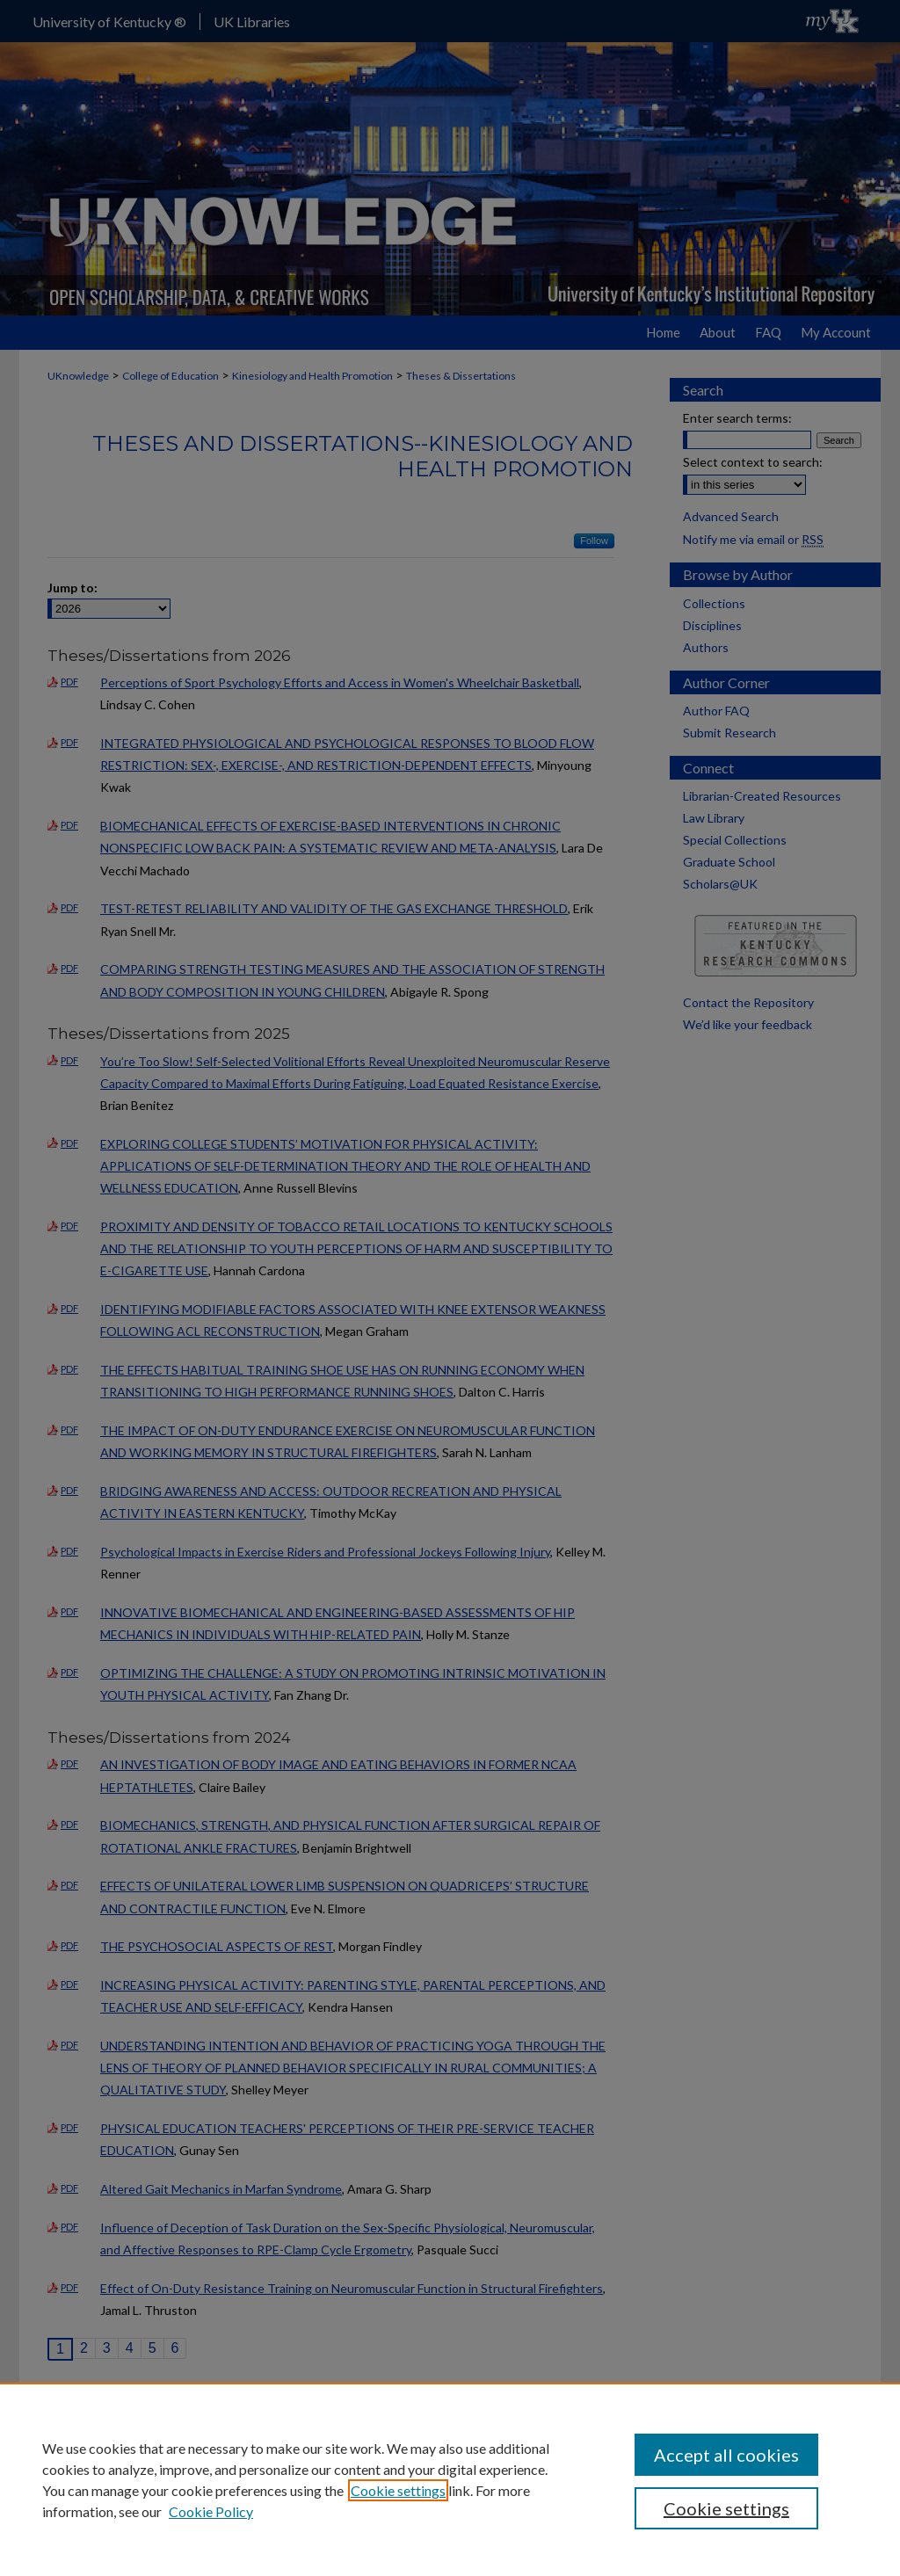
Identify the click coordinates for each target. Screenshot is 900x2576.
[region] (450, 2479)
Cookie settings (398, 2490)
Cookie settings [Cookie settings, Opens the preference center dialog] (726, 2508)
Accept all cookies (726, 2454)
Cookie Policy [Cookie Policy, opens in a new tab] (211, 2511)
